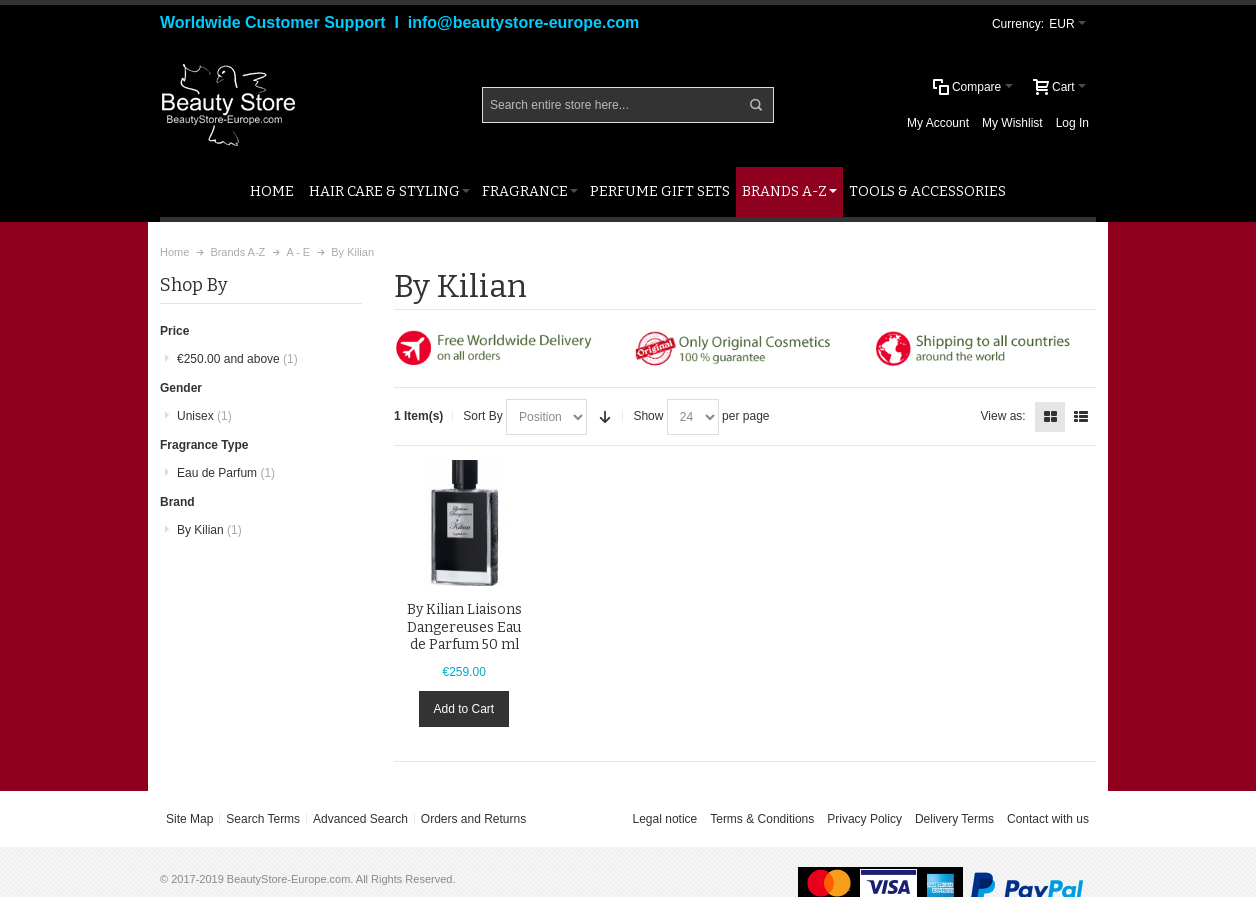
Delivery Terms (954, 819)
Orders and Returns (473, 819)
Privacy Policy (864, 819)
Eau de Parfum (226, 473)
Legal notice (665, 819)
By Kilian (209, 530)
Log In (1072, 123)
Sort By (482, 416)
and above (237, 359)
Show (648, 416)
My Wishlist (1012, 123)
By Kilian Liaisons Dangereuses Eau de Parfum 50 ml (464, 626)
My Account (938, 123)
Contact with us (1048, 819)
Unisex (204, 416)
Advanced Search (360, 819)
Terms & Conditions (762, 819)
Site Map (189, 819)
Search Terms (263, 819)
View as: (1003, 416)
